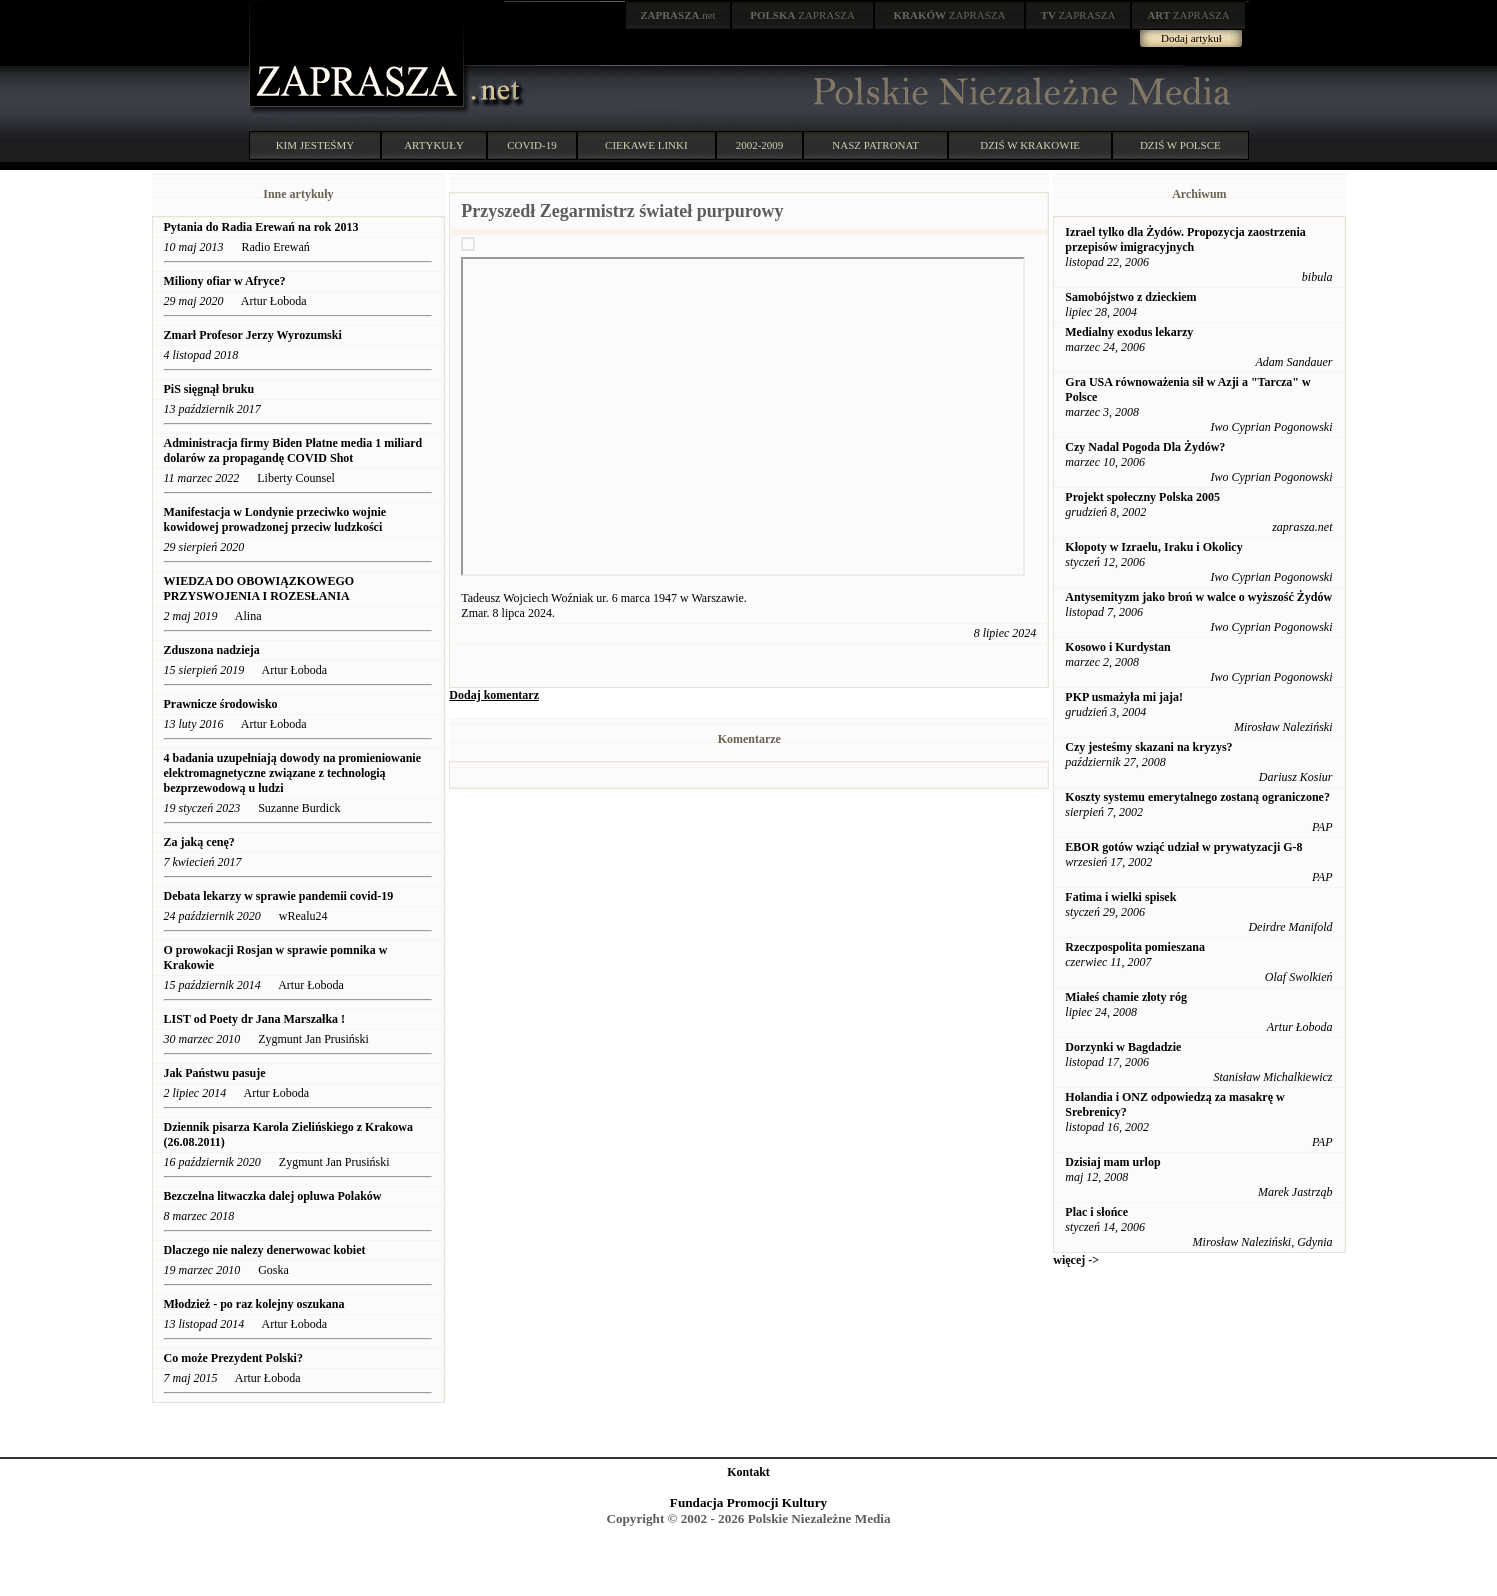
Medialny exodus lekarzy (1129, 332)
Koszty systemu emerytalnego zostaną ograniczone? (1197, 797)
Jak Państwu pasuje (215, 1073)
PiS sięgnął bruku (209, 389)
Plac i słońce (1096, 1212)
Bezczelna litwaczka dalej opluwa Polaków (273, 1196)
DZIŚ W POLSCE (1180, 145)
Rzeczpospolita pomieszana (1135, 947)
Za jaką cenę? (199, 842)
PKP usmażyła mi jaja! (1124, 697)
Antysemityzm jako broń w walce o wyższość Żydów (1198, 597)
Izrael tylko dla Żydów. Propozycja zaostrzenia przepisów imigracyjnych (1185, 239)
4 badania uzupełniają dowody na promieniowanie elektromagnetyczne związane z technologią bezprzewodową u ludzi (293, 773)
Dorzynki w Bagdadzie (1123, 1047)
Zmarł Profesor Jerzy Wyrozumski (254, 335)
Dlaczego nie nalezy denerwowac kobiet (265, 1250)
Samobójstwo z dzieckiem (1130, 297)
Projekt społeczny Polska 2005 (1142, 497)
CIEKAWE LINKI (646, 145)
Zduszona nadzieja (212, 650)
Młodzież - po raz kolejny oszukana (254, 1304)
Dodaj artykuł (1191, 38)
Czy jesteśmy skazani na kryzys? (1148, 747)
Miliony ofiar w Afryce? (225, 281)
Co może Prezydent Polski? (233, 1358)
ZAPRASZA (802, 15)
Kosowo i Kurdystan (1117, 647)
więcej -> (1076, 1260)
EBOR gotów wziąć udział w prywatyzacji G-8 (1183, 847)
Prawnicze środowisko (221, 704)
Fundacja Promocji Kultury (748, 1502)
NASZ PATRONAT (875, 145)
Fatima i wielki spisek (1120, 897)
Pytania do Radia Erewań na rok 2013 (261, 227)
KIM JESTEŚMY (315, 145)
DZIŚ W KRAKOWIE (1030, 145)
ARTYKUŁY (434, 145)
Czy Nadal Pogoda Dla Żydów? (1145, 447)
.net (678, 15)
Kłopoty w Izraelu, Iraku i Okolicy (1153, 547)
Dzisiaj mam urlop (1112, 1162)
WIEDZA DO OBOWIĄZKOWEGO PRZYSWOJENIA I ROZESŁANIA (259, 588)
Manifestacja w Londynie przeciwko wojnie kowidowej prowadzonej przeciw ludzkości (275, 519)
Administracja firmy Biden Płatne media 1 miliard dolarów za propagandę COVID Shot (293, 450)
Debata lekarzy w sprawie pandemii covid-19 (279, 896)
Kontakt (748, 1472)
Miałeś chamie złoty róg (1126, 997)
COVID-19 (532, 145)
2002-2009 (760, 145)
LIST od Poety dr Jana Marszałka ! (255, 1019)
